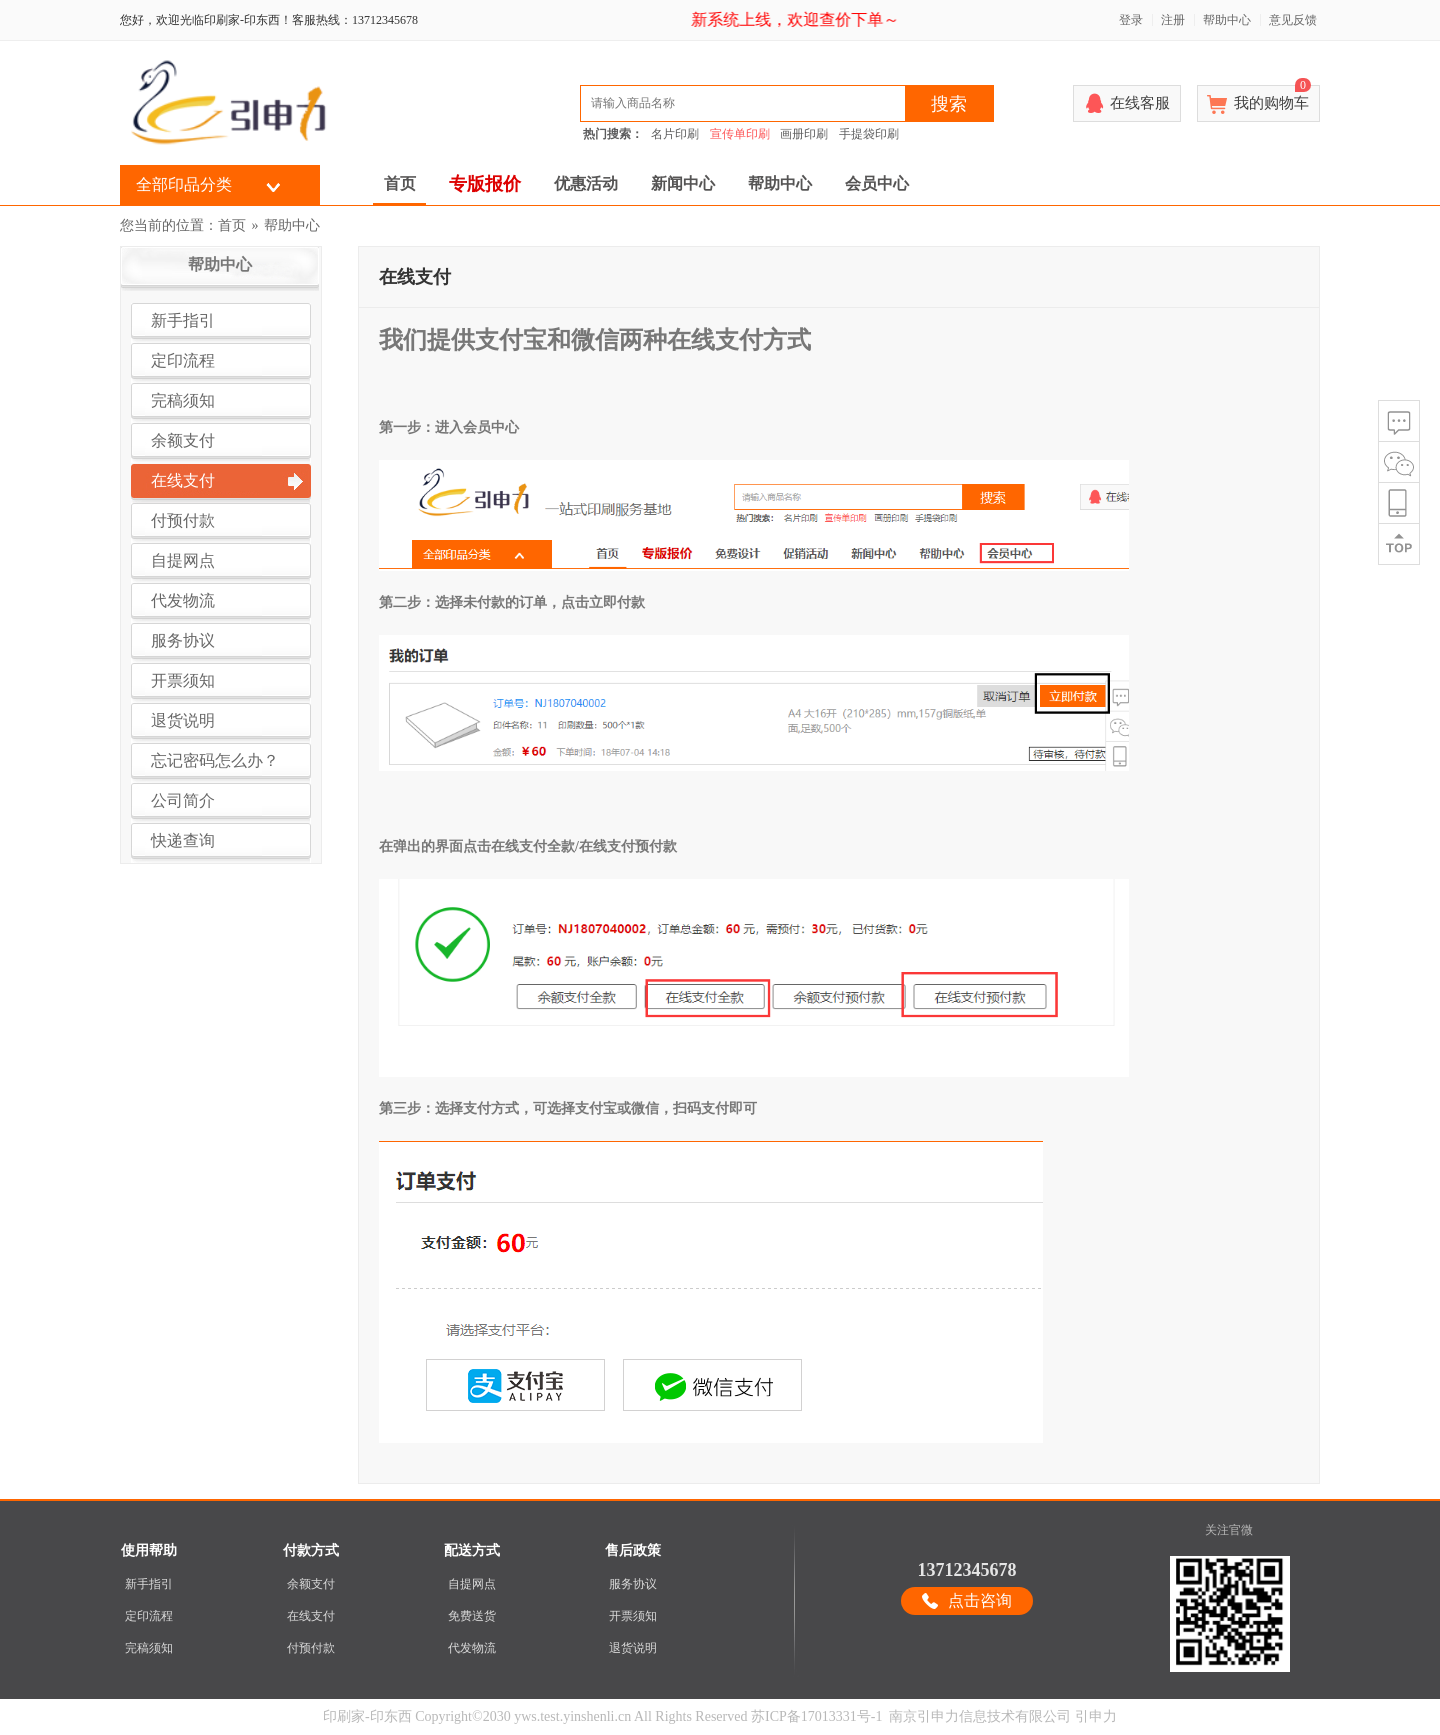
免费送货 (472, 1616)
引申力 (1096, 1716)
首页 (400, 183)
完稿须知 (149, 1648)
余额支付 (311, 1584)
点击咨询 (980, 1600)
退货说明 (633, 1648)
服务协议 (633, 1584)
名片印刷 (675, 134)
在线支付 (311, 1616)
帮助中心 (1227, 20)
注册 (1173, 20)
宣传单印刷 (740, 134)
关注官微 (1229, 1530)
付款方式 (311, 1550)
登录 (1131, 20)
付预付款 (311, 1648)
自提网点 (472, 1584)
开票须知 (633, 1616)
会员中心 (877, 183)
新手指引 (149, 1584)
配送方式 (472, 1550)
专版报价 (485, 184)
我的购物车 (1272, 98)
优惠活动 (586, 183)
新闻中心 (683, 183)
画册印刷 (804, 134)
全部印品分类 (184, 184)
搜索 (949, 104)
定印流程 (149, 1616)
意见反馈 (1293, 20)
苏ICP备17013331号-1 (816, 1716)
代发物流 (472, 1648)
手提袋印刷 (869, 134)
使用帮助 (149, 1550)
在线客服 (1140, 103)
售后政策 (633, 1550)
